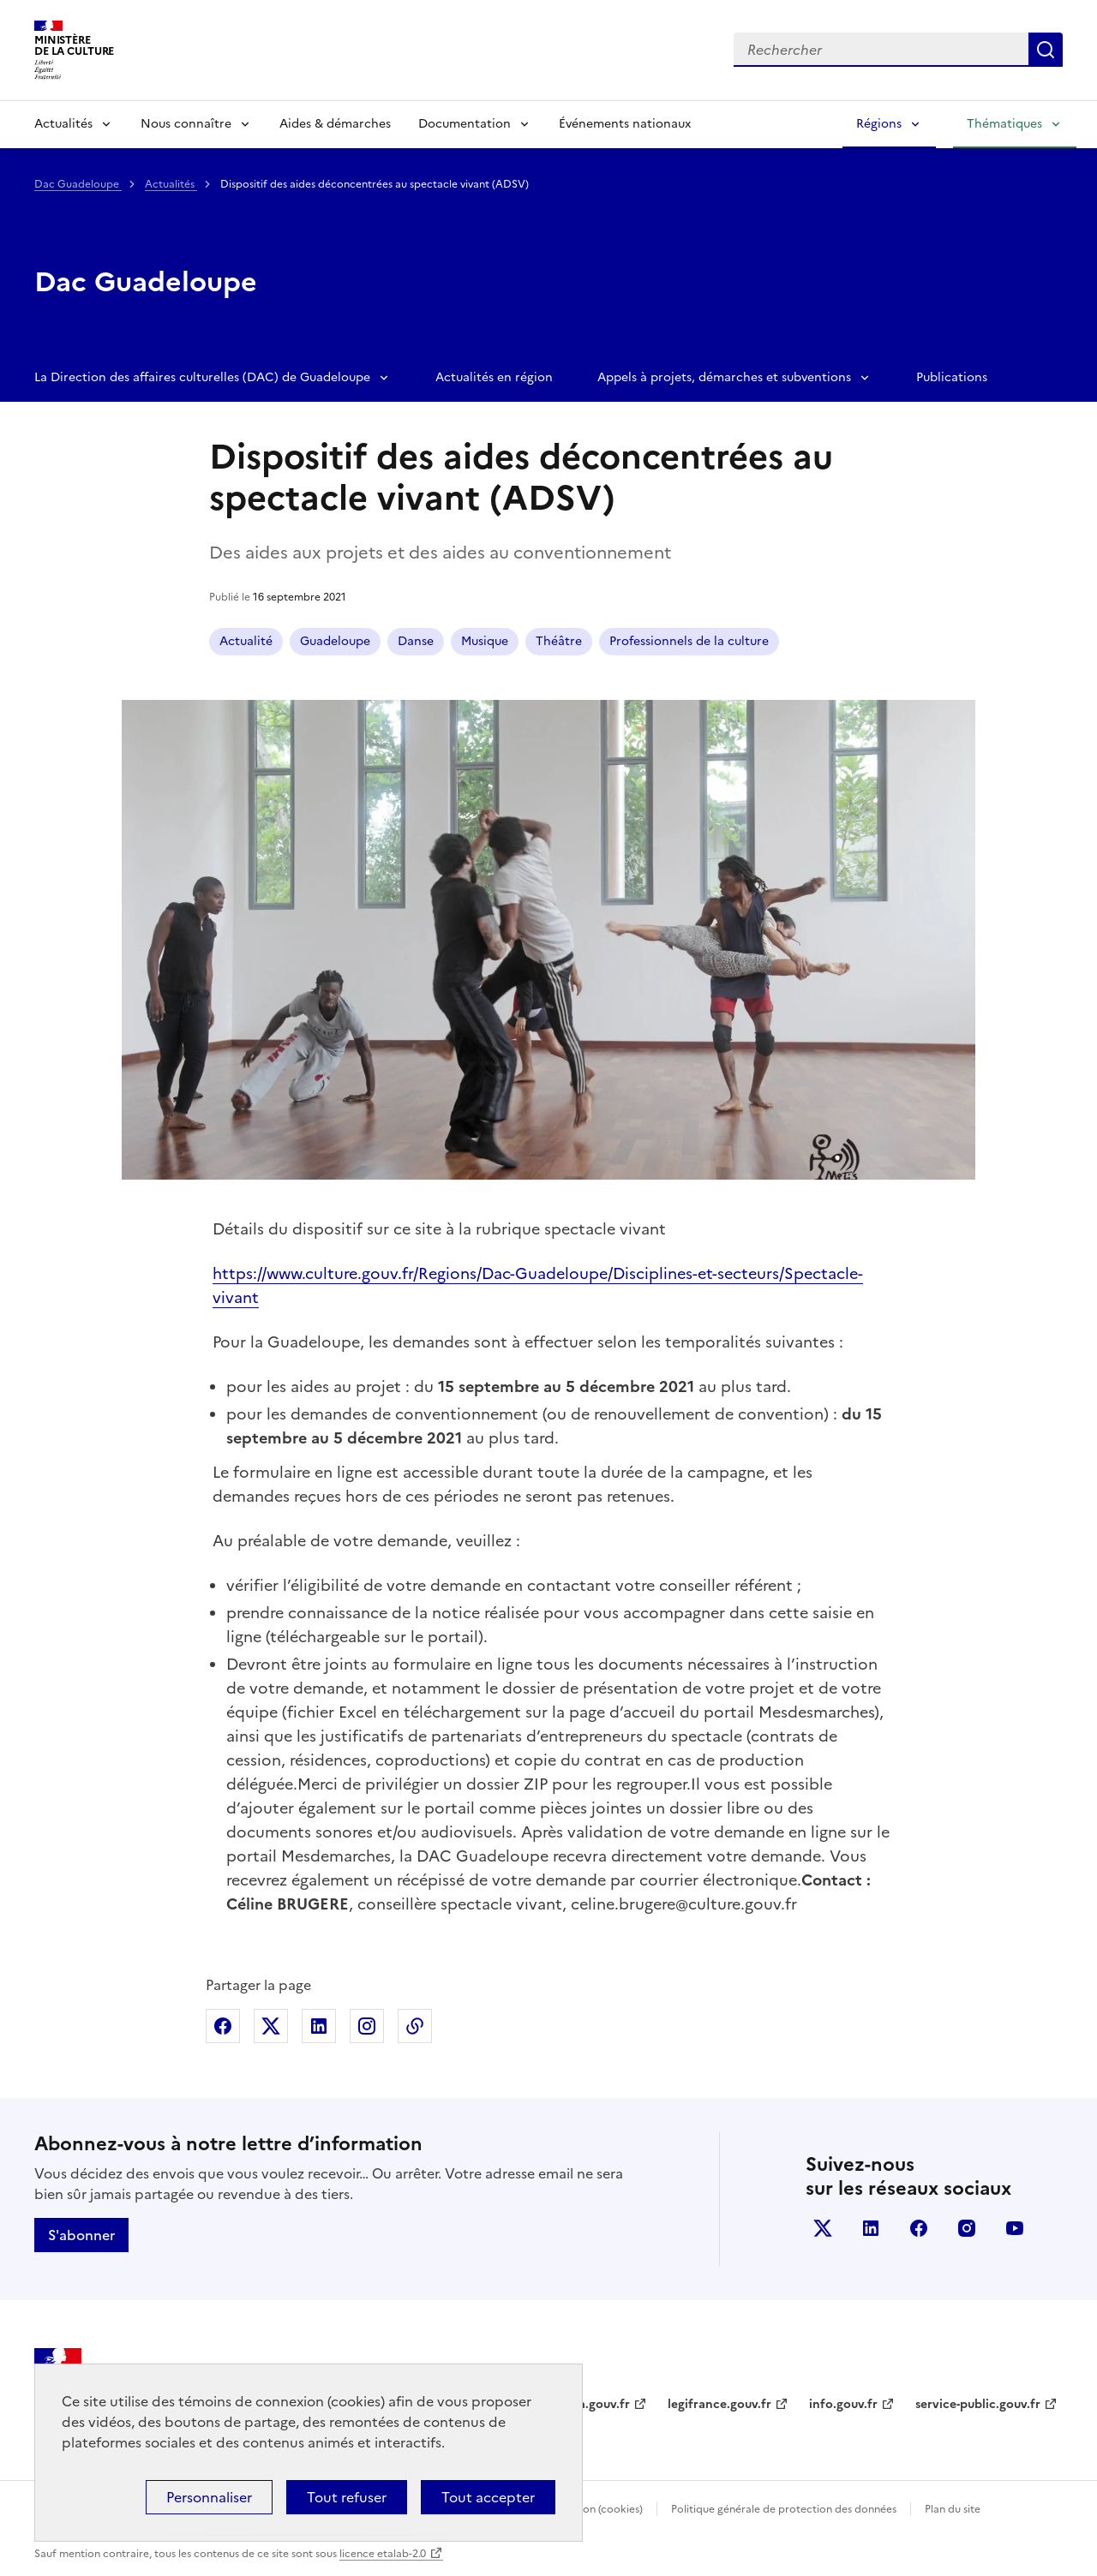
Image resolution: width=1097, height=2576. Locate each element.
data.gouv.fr (594, 2404)
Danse (416, 641)
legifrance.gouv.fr (719, 2404)
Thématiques (1004, 124)
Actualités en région (494, 377)
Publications (951, 377)
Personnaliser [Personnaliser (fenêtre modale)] (209, 2497)
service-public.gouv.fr (977, 2404)
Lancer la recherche (1045, 50)
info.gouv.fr (843, 2404)
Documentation (464, 124)
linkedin (871, 2228)
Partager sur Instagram (367, 2026)
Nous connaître (186, 124)
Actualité (246, 641)
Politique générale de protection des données (783, 2509)
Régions (879, 124)
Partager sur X (271, 2026)
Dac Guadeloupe (78, 184)
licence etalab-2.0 (382, 2553)
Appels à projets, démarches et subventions (724, 377)
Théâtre (559, 641)
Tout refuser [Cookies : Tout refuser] (347, 2497)
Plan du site (952, 2509)
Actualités (63, 124)
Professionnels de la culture (689, 641)
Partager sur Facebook (223, 2026)
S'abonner (81, 2235)
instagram (967, 2228)
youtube (1015, 2228)
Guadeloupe (335, 641)
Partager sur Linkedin (319, 2026)
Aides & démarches (335, 124)
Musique (484, 641)
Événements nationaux (625, 124)
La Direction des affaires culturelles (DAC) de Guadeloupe (202, 377)
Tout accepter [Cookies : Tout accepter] (488, 2497)
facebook (919, 2228)
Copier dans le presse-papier (415, 2026)
